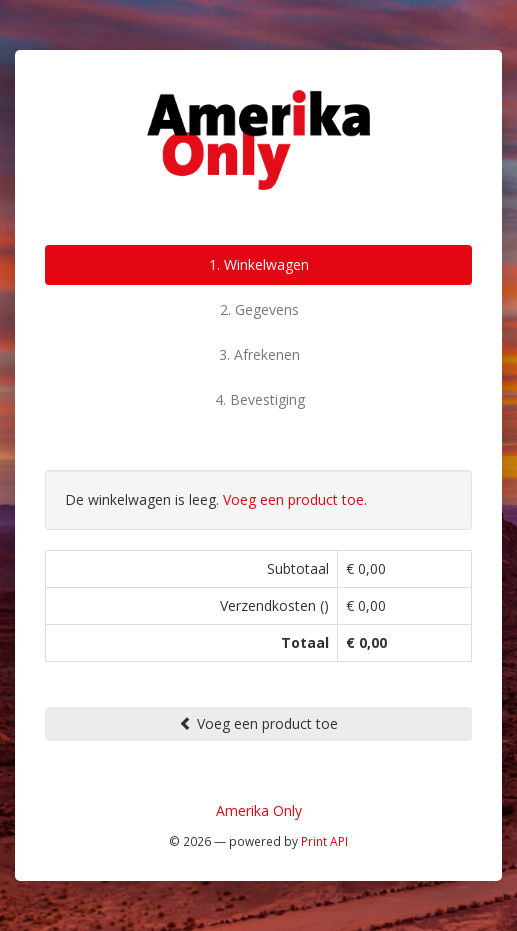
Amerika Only (259, 810)
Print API (324, 841)
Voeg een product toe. (295, 499)
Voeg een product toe (258, 723)
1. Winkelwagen (259, 264)
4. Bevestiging (260, 399)
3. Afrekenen (259, 354)
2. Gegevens (259, 309)
